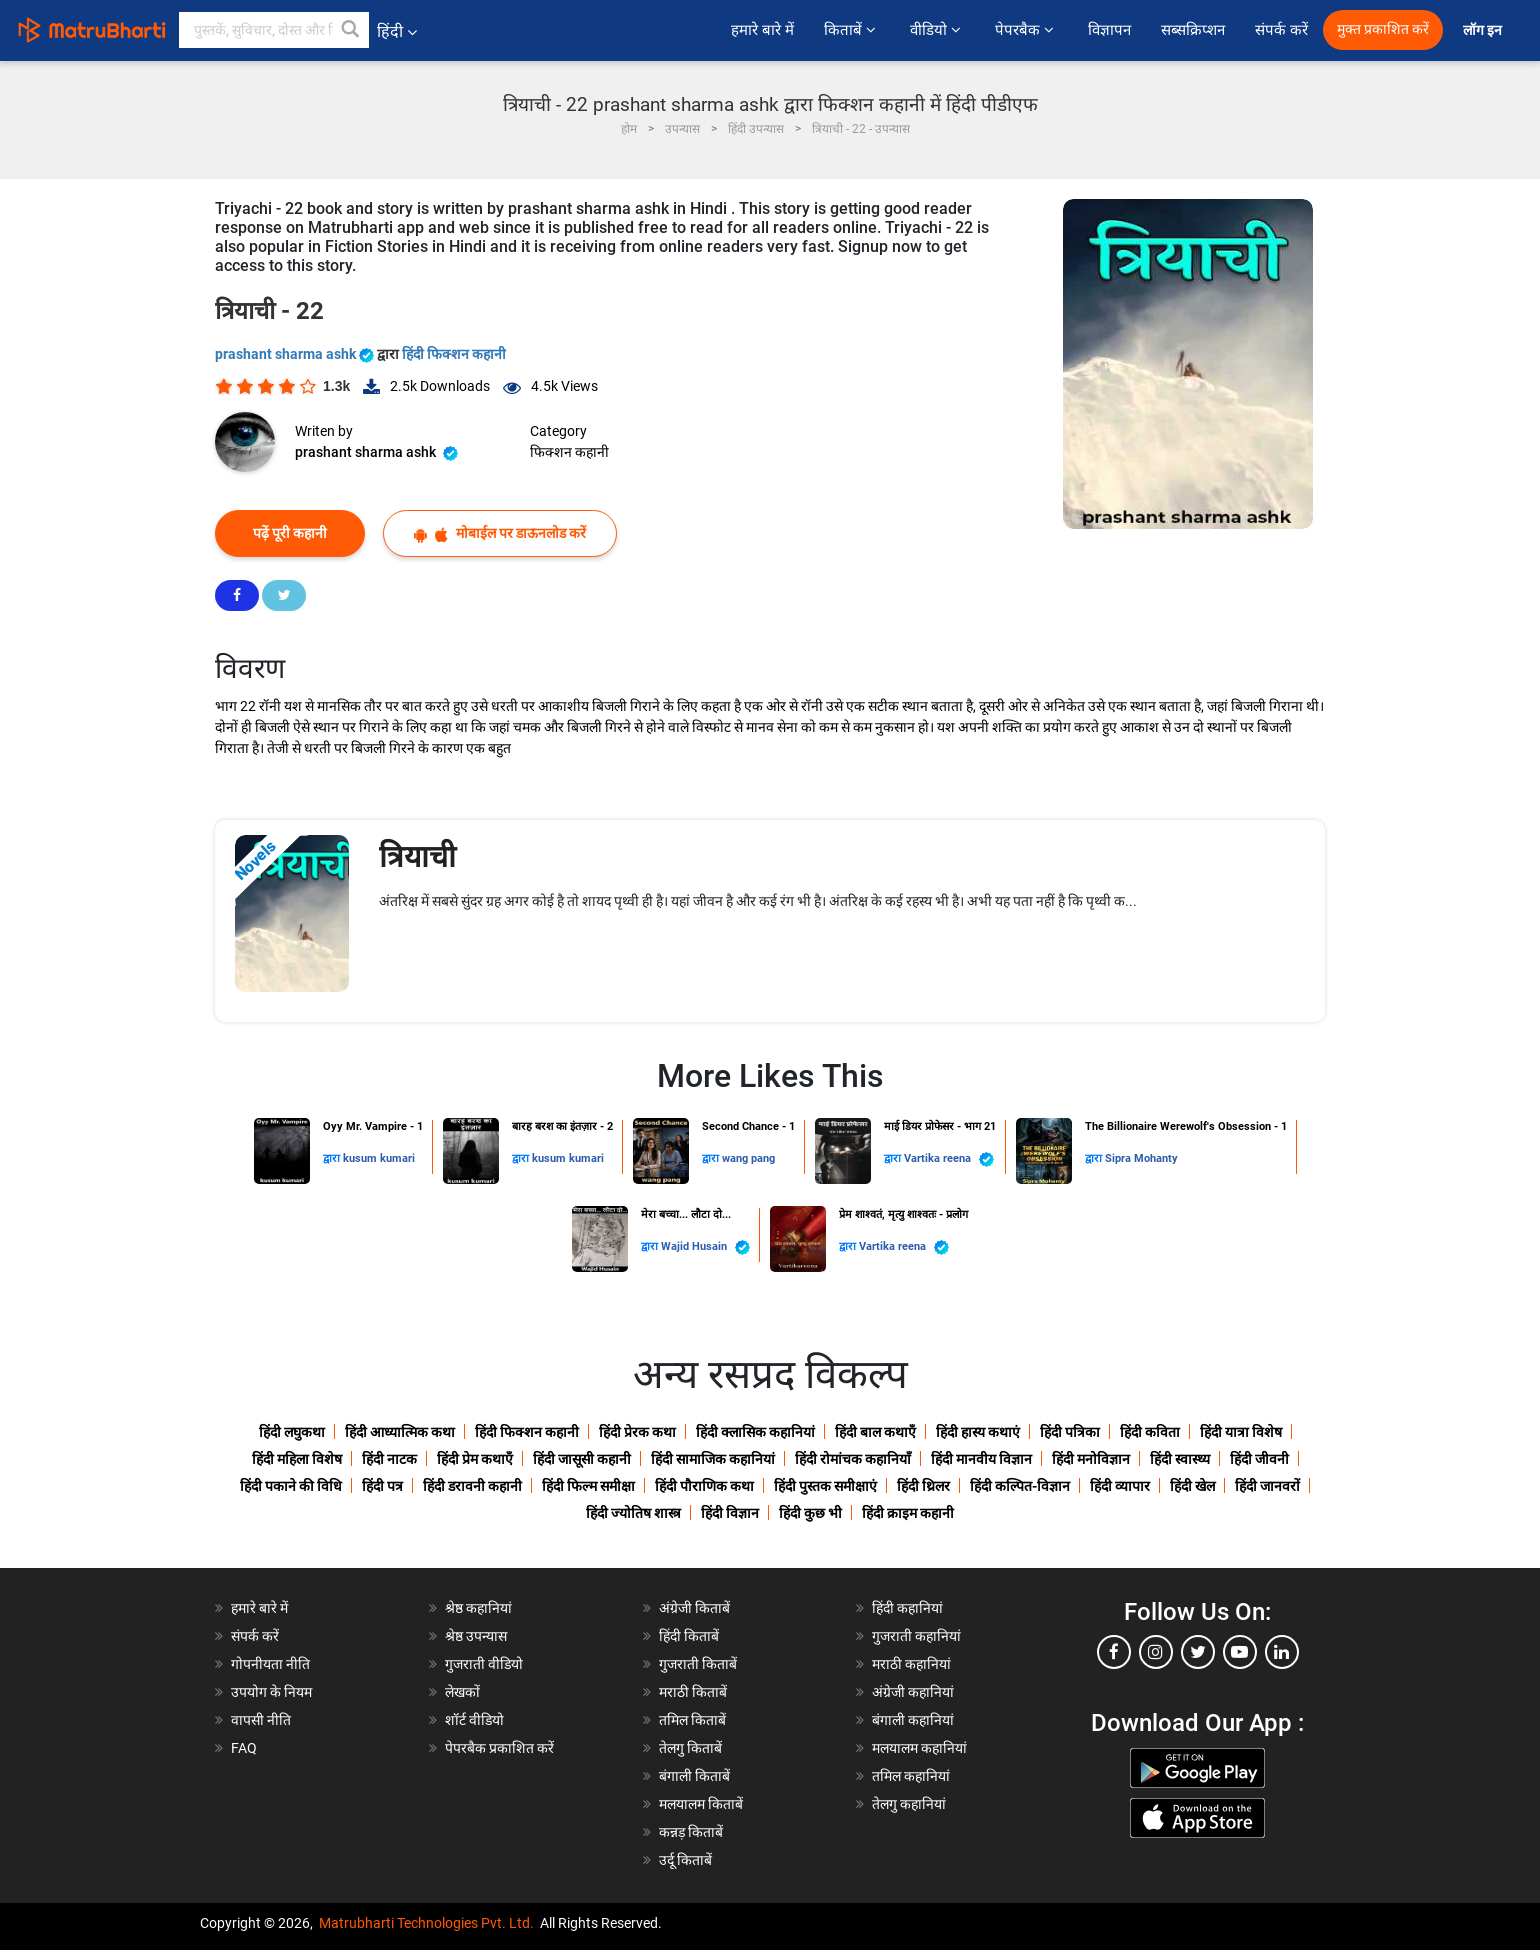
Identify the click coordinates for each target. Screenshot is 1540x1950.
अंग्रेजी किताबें (694, 1608)
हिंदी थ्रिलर (923, 1486)
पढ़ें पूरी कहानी (290, 533)
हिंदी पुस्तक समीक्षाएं (825, 1486)
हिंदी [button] (397, 31)
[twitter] (1198, 1652)
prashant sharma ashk (296, 354)
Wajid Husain (705, 1247)
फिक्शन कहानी (569, 452)
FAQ (244, 1748)
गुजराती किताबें (698, 1664)
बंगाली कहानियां (913, 1720)
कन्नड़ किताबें (691, 1832)
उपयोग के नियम (271, 1692)
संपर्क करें (1281, 30)
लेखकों (462, 1692)
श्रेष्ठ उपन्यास (476, 1636)
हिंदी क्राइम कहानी (908, 1513)
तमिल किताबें (692, 1720)
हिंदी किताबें (689, 1636)
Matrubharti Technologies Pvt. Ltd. (426, 1923)
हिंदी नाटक (389, 1459)
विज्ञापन (1109, 30)
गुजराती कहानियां (916, 1636)
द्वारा (333, 1158)
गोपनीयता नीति (270, 1664)
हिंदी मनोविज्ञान (1091, 1459)
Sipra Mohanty (1141, 1158)
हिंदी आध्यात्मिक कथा (400, 1432)
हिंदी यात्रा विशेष (1241, 1432)
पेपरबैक (1026, 30)
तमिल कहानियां (911, 1776)
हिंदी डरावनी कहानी (472, 1486)
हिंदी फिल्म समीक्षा (588, 1486)
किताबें (852, 30)
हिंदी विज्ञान (730, 1513)
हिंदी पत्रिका (1070, 1432)
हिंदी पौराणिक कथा (704, 1486)
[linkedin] (1282, 1652)
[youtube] (1240, 1652)
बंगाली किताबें (694, 1776)
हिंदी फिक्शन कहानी (454, 354)
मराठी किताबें (693, 1692)
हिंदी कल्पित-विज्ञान (1020, 1486)
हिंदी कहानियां (907, 1608)
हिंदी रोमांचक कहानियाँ (853, 1459)
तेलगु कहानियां (909, 1804)
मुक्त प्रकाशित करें (1383, 29)
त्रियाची (417, 856)
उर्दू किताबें (685, 1860)
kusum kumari (379, 1158)
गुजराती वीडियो (484, 1664)
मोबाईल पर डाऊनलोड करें (500, 533)
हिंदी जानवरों (1267, 1486)
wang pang (748, 1158)
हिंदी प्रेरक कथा (637, 1432)
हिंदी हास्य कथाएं (978, 1432)
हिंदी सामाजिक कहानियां (713, 1459)
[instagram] (1156, 1652)
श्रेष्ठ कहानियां (478, 1608)
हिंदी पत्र (382, 1486)
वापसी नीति (261, 1720)
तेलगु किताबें (690, 1748)
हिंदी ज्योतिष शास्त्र (633, 1513)
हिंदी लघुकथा (292, 1432)
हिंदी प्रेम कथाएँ (475, 1459)
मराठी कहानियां (911, 1664)
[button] (351, 30)
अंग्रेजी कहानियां (913, 1692)
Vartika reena (949, 1159)
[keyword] (274, 30)
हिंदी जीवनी (1259, 1459)
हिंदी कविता (1150, 1432)
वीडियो (937, 30)
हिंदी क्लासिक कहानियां (755, 1432)
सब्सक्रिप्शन (1193, 30)
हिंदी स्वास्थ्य (1180, 1459)
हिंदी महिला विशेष (297, 1459)
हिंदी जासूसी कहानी (582, 1459)
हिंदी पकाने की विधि (291, 1486)
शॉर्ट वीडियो (474, 1720)
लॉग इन (1484, 30)
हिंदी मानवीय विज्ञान (981, 1459)
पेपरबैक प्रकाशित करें (499, 1748)
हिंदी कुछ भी (810, 1513)
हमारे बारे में (762, 30)
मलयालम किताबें (701, 1804)
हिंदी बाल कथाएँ (875, 1432)
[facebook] (1114, 1652)
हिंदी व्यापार (1120, 1486)
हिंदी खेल (1192, 1486)
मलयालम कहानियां (919, 1748)
